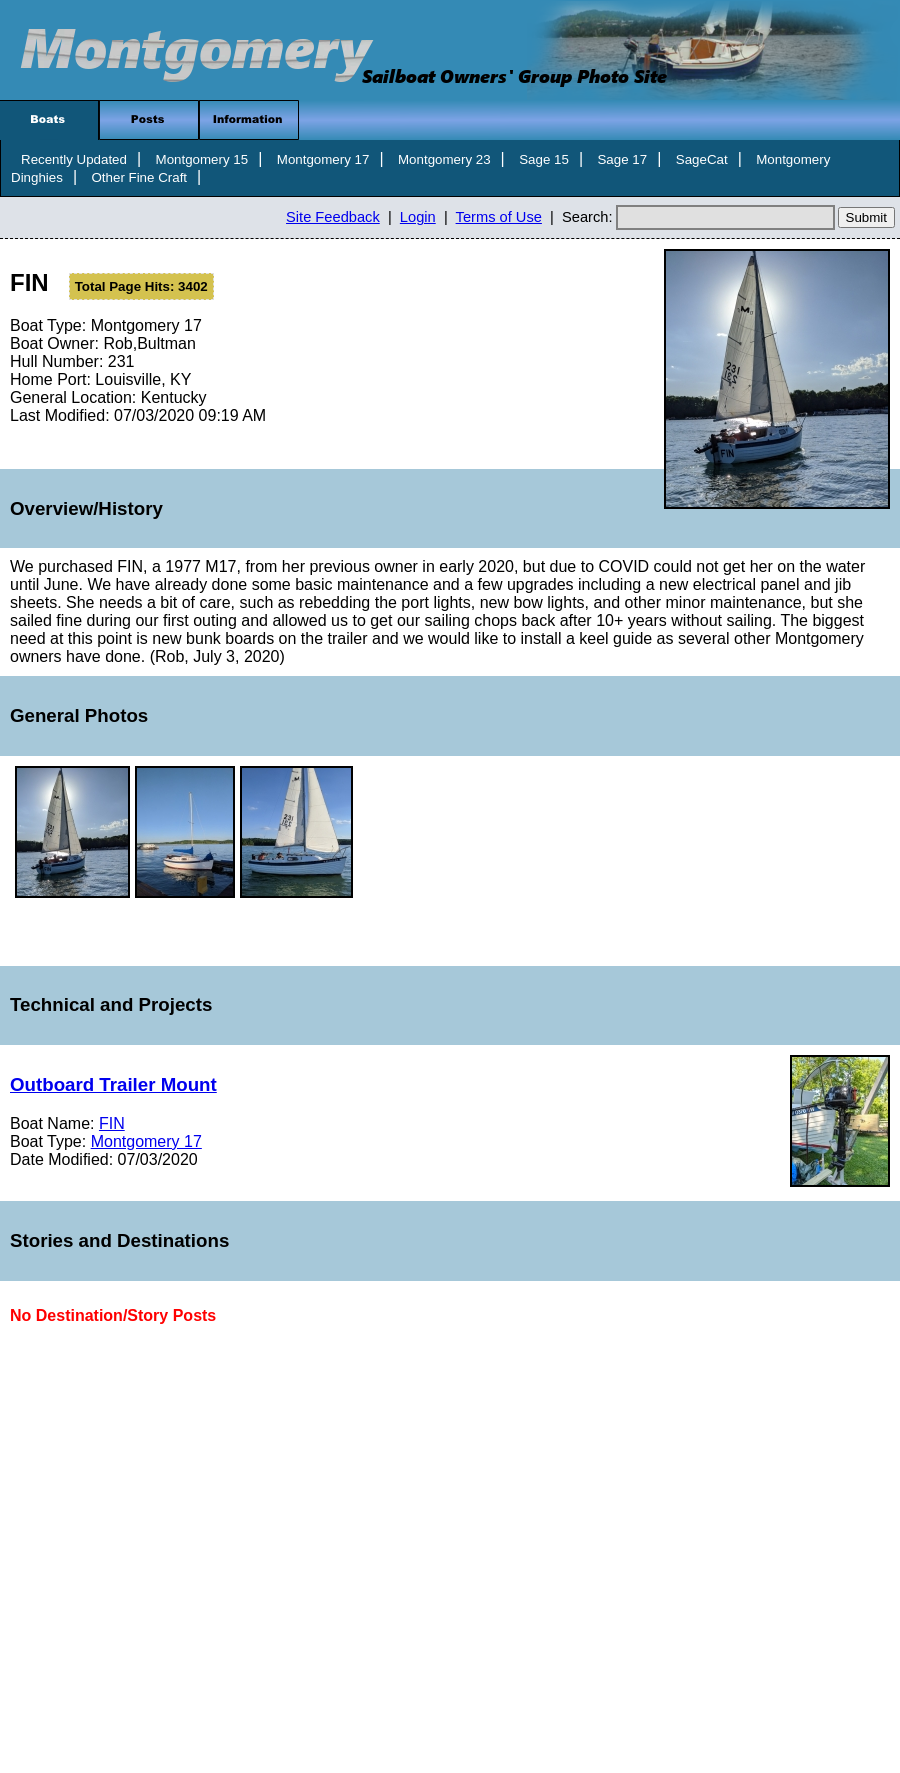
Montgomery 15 (202, 159)
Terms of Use (499, 217)
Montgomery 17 (323, 159)
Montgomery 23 (444, 159)
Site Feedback (333, 217)
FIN (112, 1123)
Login (418, 217)
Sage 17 (622, 159)
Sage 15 (544, 159)
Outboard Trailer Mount (113, 1084)
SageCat (702, 159)
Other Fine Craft (139, 177)
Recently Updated (74, 159)
